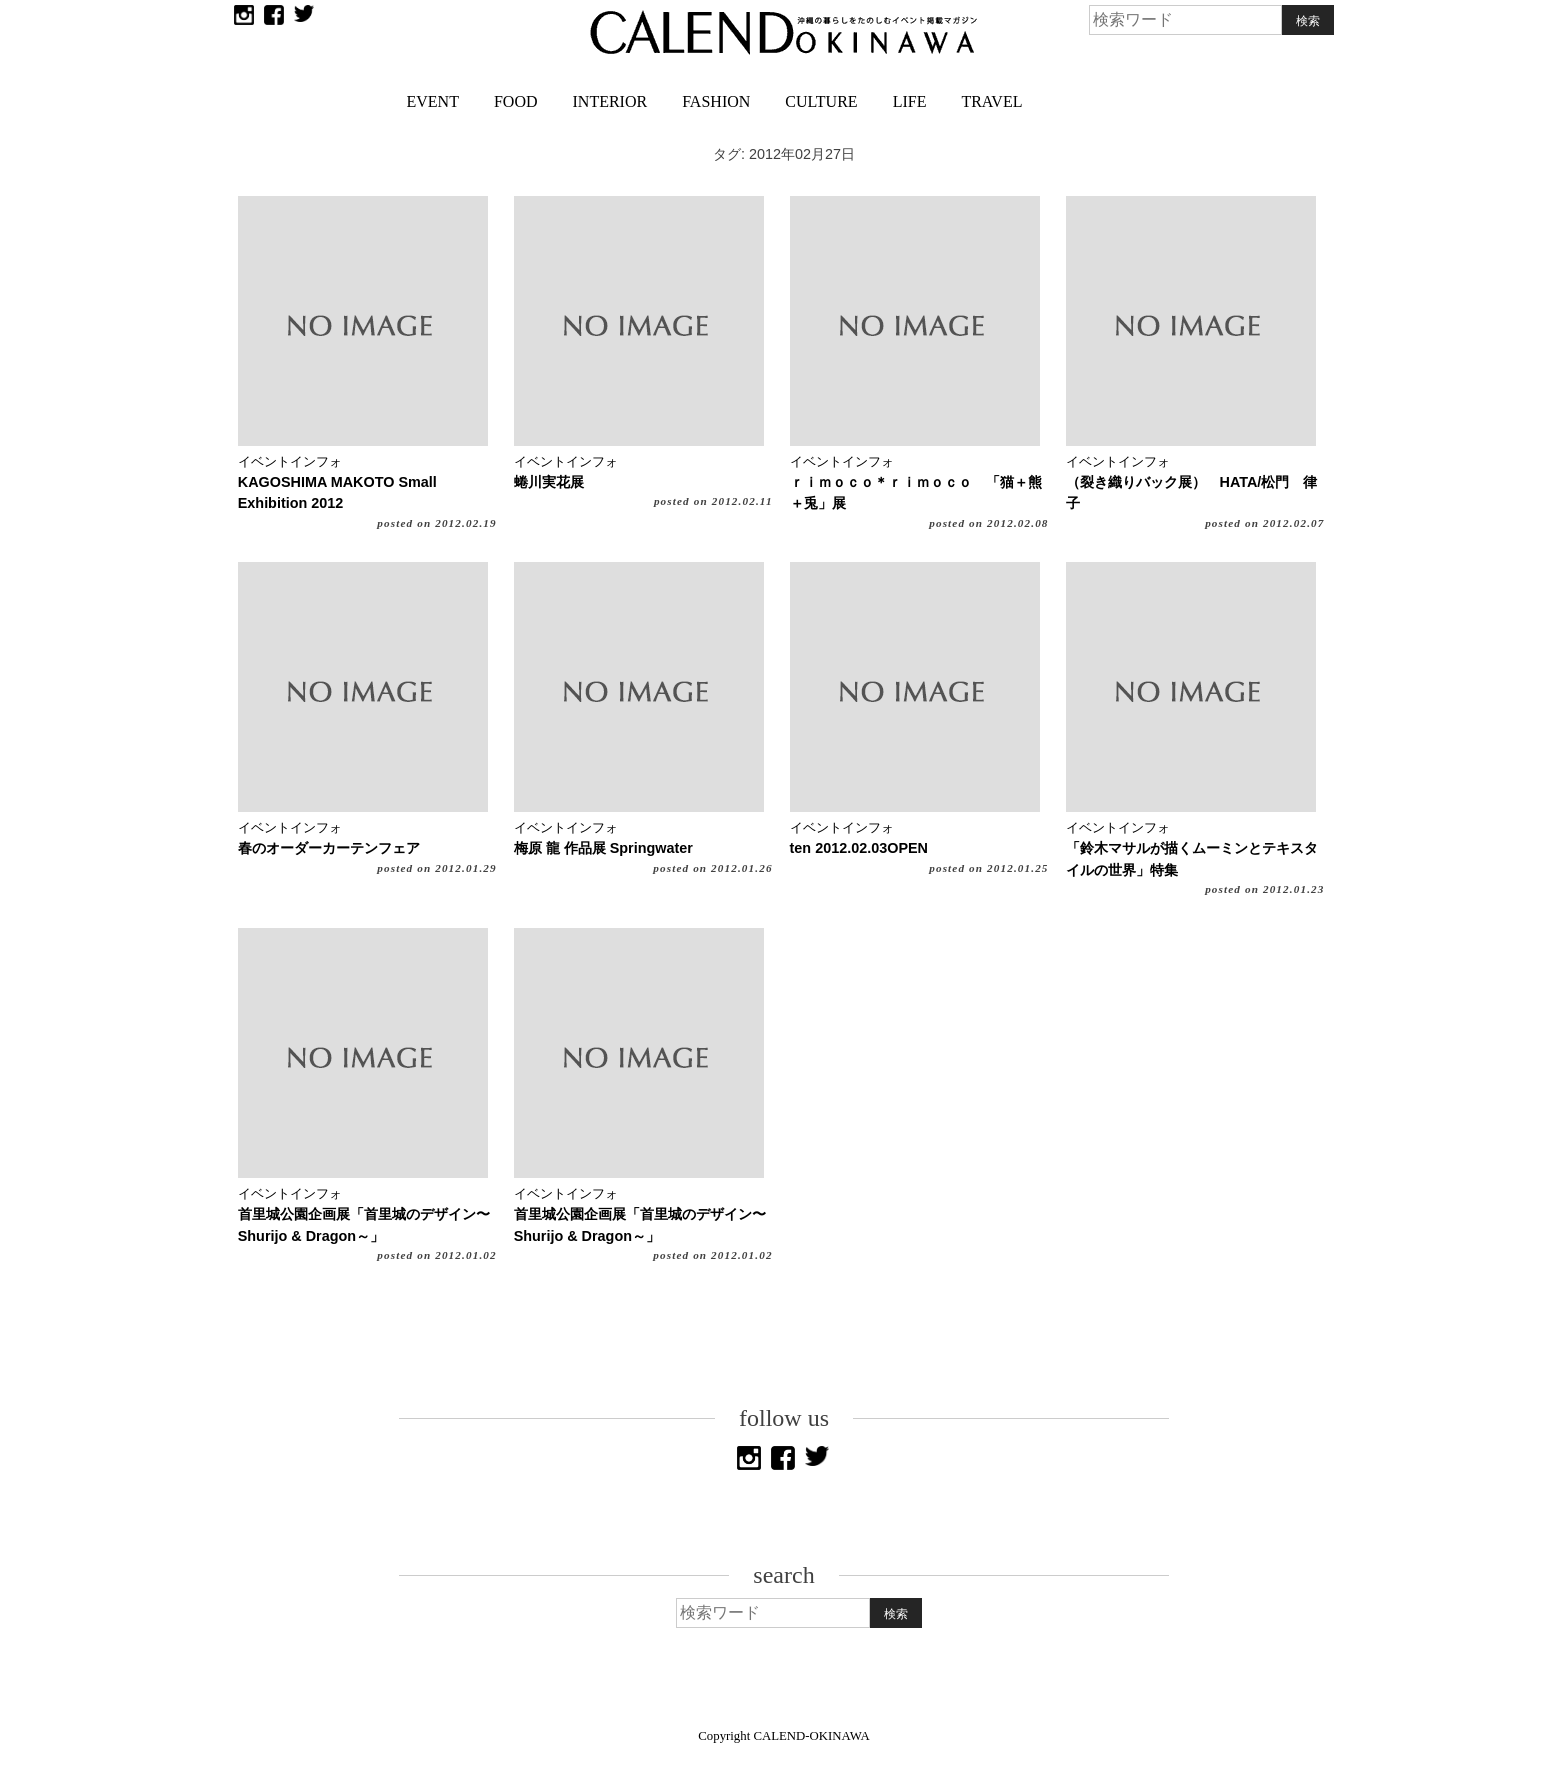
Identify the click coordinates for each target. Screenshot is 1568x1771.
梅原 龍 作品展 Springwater (603, 848)
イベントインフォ (290, 462)
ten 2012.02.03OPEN (859, 848)
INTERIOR (610, 101)
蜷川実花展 (549, 482)
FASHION (716, 101)
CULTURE (821, 101)
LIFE (910, 101)
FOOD (516, 101)
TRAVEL (991, 101)
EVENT (433, 101)
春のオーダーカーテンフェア (329, 848)
